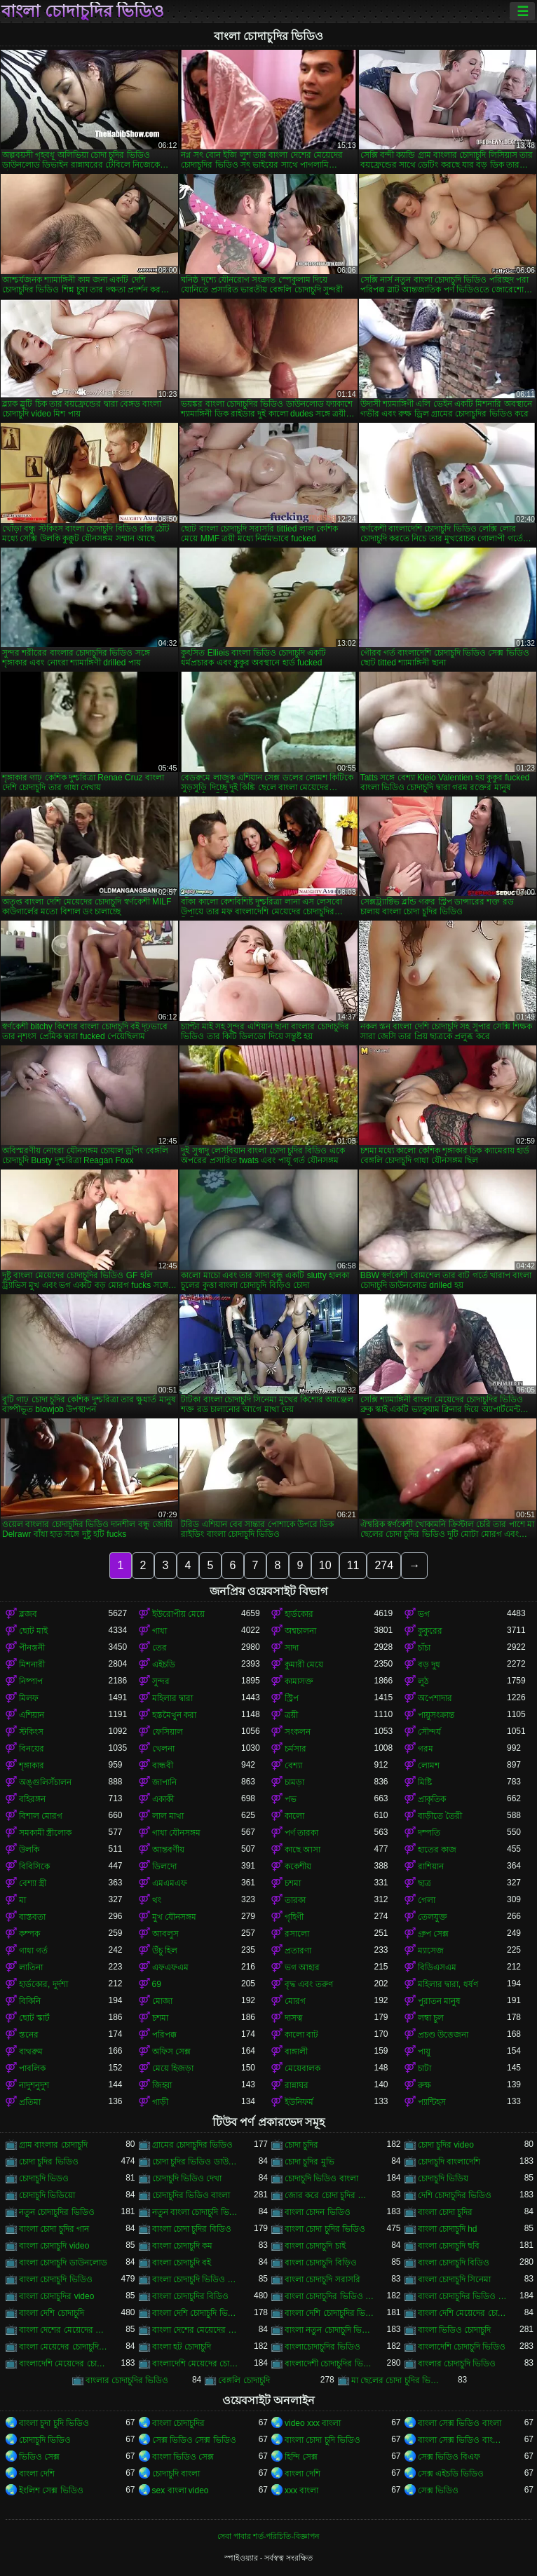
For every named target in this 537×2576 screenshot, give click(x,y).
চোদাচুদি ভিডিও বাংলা (321, 2178)
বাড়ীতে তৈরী (440, 1816)
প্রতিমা (30, 2102)
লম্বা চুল (431, 2018)
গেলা (426, 1900)
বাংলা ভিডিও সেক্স (183, 2457)
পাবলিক (32, 2068)
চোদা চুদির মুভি (309, 2162)
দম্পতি (429, 1833)
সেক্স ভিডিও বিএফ (449, 2457)
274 (383, 1565)
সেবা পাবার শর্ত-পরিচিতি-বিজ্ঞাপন (268, 2536)
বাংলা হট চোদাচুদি (182, 2347)
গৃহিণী (294, 1917)
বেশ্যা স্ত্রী (32, 1883)
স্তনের (29, 2035)
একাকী (163, 1799)
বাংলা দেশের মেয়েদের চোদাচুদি (64, 2330)
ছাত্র (424, 1883)
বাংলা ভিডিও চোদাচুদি (454, 2330)
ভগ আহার (302, 1967)
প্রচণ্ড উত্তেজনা (443, 2035)
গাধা (159, 1631)
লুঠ (423, 1681)
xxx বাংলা (301, 2490)
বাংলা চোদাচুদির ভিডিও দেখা (463, 2296)
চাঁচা (424, 1648)
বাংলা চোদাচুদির (178, 2423)
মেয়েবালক (302, 2068)
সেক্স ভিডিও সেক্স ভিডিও (194, 2440)
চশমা (293, 1883)
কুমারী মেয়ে (304, 1664)
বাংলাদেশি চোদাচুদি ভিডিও (462, 2347)
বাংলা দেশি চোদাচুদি (51, 2313)
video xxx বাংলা (313, 2423)
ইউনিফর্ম (299, 2102)
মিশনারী (32, 1664)
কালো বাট (301, 2035)
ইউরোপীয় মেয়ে (178, 1614)
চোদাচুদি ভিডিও (45, 2440)
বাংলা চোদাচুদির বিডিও (190, 2296)
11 (353, 1565)
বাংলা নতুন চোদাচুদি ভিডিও (329, 2330)
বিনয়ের (31, 1749)
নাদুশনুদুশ (34, 2085)
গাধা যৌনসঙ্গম (176, 1833)
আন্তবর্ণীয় (168, 1850)
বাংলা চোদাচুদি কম (182, 2246)
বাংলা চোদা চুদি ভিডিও (322, 2440)
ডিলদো (164, 1866)
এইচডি (163, 1664)
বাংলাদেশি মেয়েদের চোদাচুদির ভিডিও (197, 2363)
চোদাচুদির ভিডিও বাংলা (191, 2195)
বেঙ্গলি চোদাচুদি (243, 2380)
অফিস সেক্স (171, 2051)
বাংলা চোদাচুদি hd (447, 2229)
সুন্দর (161, 1681)
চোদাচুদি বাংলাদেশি (449, 2162)
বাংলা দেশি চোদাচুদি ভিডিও (197, 2313)
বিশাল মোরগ (40, 1816)
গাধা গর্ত (33, 1950)
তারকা (295, 1900)
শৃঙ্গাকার (31, 1765)
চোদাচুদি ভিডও (44, 2178)
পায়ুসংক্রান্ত (436, 1715)
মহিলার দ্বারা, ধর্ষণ (448, 1984)
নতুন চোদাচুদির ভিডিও (57, 2212)
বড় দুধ (429, 1664)
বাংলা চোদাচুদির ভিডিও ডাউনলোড (329, 2296)
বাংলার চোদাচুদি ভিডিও (457, 2363)
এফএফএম (170, 1967)
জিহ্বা (162, 2085)
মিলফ (29, 1698)
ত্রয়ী (291, 1715)
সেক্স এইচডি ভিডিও (451, 2474)
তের (159, 1648)
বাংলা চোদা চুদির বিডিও (191, 2229)
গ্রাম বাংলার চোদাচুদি (53, 2145)
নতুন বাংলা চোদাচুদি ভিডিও (197, 2212)
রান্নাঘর (296, 2085)
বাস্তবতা (32, 1917)
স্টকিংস (31, 1732)
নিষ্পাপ (31, 1681)
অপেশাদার (435, 1698)
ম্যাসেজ (431, 1950)
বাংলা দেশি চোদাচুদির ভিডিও (329, 2313)
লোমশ (429, 1765)
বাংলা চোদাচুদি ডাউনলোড (63, 2262)
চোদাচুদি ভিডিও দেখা (187, 2178)
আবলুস (165, 1934)
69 (156, 1984)
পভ (291, 1799)
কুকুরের (430, 1631)
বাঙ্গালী (296, 2051)
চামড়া (294, 1782)
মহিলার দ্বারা (172, 1698)
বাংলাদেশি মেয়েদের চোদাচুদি (64, 2363)
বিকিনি (30, 2001)
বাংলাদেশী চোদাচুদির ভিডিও (329, 2363)
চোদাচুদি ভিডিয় (443, 2178)
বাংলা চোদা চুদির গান (54, 2229)
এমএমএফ (169, 1883)
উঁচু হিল (164, 1950)
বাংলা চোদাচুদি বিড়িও (321, 2262)
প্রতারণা (298, 1950)
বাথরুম (31, 2051)
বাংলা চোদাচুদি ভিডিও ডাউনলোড (197, 2279)
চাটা (424, 2068)
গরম (425, 1749)
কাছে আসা (302, 1850)
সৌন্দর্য (429, 1732)
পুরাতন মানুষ (439, 2001)
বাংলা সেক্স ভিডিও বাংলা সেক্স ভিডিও (463, 2440)
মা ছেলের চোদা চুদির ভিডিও (396, 2380)
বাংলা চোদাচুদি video (54, 2246)
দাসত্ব (294, 2018)
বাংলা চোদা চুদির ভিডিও (325, 2229)
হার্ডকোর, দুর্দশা (43, 1984)
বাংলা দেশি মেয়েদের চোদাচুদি (463, 2313)
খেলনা (163, 1749)
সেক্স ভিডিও (438, 2490)
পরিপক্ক (164, 2035)
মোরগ (295, 2001)
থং (156, 1900)
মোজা (162, 2001)
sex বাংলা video (180, 2490)
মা (22, 1900)
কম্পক (29, 1934)
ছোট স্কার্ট (34, 2018)
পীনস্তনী (32, 1648)
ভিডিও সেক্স (39, 2457)
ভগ (424, 1614)
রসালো (297, 1934)
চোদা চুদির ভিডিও (49, 2162)
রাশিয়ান (431, 1866)
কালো (294, 1816)
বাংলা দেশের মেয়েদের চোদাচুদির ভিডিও (197, 2330)
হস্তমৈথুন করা (174, 1715)
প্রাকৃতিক (432, 1799)
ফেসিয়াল (167, 1732)
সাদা (292, 1648)
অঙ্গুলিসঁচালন (45, 1782)
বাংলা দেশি (37, 2474)
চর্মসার (295, 1749)
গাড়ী (160, 2102)
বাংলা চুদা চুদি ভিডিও (54, 2423)
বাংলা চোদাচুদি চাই (315, 2246)
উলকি (29, 1850)
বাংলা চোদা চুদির (445, 2212)
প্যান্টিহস (432, 2102)
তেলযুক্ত (432, 1917)
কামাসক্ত (299, 1681)
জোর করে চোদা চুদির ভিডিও (329, 2195)
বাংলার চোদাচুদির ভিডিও (127, 2380)
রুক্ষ (424, 2085)
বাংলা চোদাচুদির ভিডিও (82, 11)
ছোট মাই (33, 1631)
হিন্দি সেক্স (301, 2457)
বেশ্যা (293, 1765)
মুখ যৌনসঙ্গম (174, 1917)
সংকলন (298, 1732)
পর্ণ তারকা (301, 1833)
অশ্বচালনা (300, 1631)
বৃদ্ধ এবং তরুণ (309, 1984)
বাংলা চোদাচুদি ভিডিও (56, 2279)
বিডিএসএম (437, 1967)
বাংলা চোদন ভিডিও (318, 2212)
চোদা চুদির (301, 2145)
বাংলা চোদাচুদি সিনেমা (454, 2279)
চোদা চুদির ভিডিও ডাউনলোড (197, 2162)
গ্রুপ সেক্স (433, 1934)
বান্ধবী (162, 1765)
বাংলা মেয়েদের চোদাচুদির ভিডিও (64, 2347)
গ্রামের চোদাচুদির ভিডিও (192, 2145)
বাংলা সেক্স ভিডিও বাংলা (459, 2423)
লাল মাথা (168, 1816)
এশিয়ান (31, 1715)
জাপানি (164, 1782)
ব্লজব (28, 1614)
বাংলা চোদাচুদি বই (182, 2262)
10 (325, 1565)
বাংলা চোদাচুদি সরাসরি (322, 2279)
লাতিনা (31, 1967)
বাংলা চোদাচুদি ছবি (449, 2246)
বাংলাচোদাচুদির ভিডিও (322, 2347)
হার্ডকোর (299, 1614)
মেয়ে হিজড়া (172, 2068)
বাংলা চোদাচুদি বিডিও (454, 2262)
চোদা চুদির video (446, 2145)
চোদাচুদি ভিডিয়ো (47, 2195)
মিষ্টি (425, 1782)
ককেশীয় (298, 1866)
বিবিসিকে (34, 1866)
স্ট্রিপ (292, 1698)
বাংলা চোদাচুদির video (56, 2296)
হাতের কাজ (437, 1850)
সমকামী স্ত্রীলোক (45, 1833)
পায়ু (424, 2051)
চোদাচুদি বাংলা (176, 2474)
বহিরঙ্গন (32, 1799)
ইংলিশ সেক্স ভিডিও (51, 2490)
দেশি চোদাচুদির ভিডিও (455, 2195)
